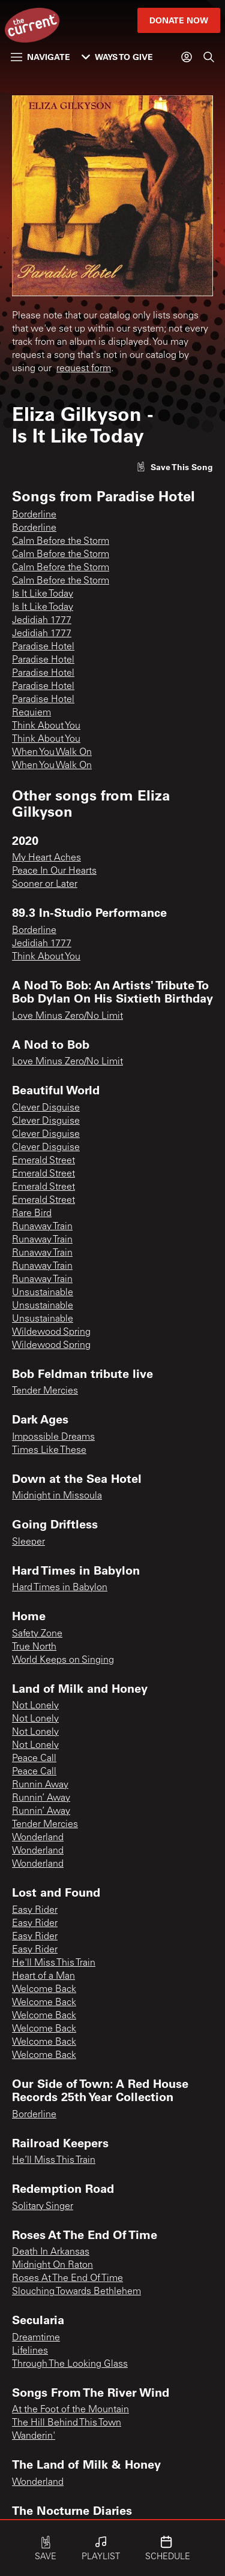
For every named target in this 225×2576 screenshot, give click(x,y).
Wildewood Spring (51, 1332)
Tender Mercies (45, 1391)
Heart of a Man (43, 1976)
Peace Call (34, 1759)
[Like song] (174, 466)
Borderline (34, 515)
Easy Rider (35, 1910)
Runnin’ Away (41, 1798)
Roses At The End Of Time (67, 2278)
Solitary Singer (42, 2206)
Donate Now (178, 20)
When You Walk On (52, 752)
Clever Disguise (46, 1108)
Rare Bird (32, 1213)
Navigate (40, 56)
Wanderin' (33, 2436)
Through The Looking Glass (70, 2364)
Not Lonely (35, 1706)
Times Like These (49, 1450)
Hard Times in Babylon (59, 1588)
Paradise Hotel (43, 647)
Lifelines (30, 2351)
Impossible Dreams (53, 1437)
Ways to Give (117, 56)
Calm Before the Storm (60, 541)
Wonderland (38, 1838)
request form (83, 369)
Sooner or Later (44, 884)
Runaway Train (42, 1227)
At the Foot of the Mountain (70, 2410)
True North (34, 1647)
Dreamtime (36, 2338)
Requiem (31, 713)
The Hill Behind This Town (66, 2423)
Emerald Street (43, 1161)
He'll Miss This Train (53, 1963)
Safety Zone (37, 1634)
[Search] (209, 57)
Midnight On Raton (52, 2265)
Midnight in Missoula (57, 1496)
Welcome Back (44, 1989)
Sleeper (28, 1542)
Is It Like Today (42, 594)
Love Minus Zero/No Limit (67, 1016)
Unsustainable (42, 1293)
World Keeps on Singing (63, 1660)
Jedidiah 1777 (41, 620)
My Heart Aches (46, 858)
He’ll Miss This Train (53, 2160)
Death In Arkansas (50, 2252)
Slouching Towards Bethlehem (76, 2292)
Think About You (46, 726)
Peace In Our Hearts (54, 871)
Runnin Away (40, 1785)
